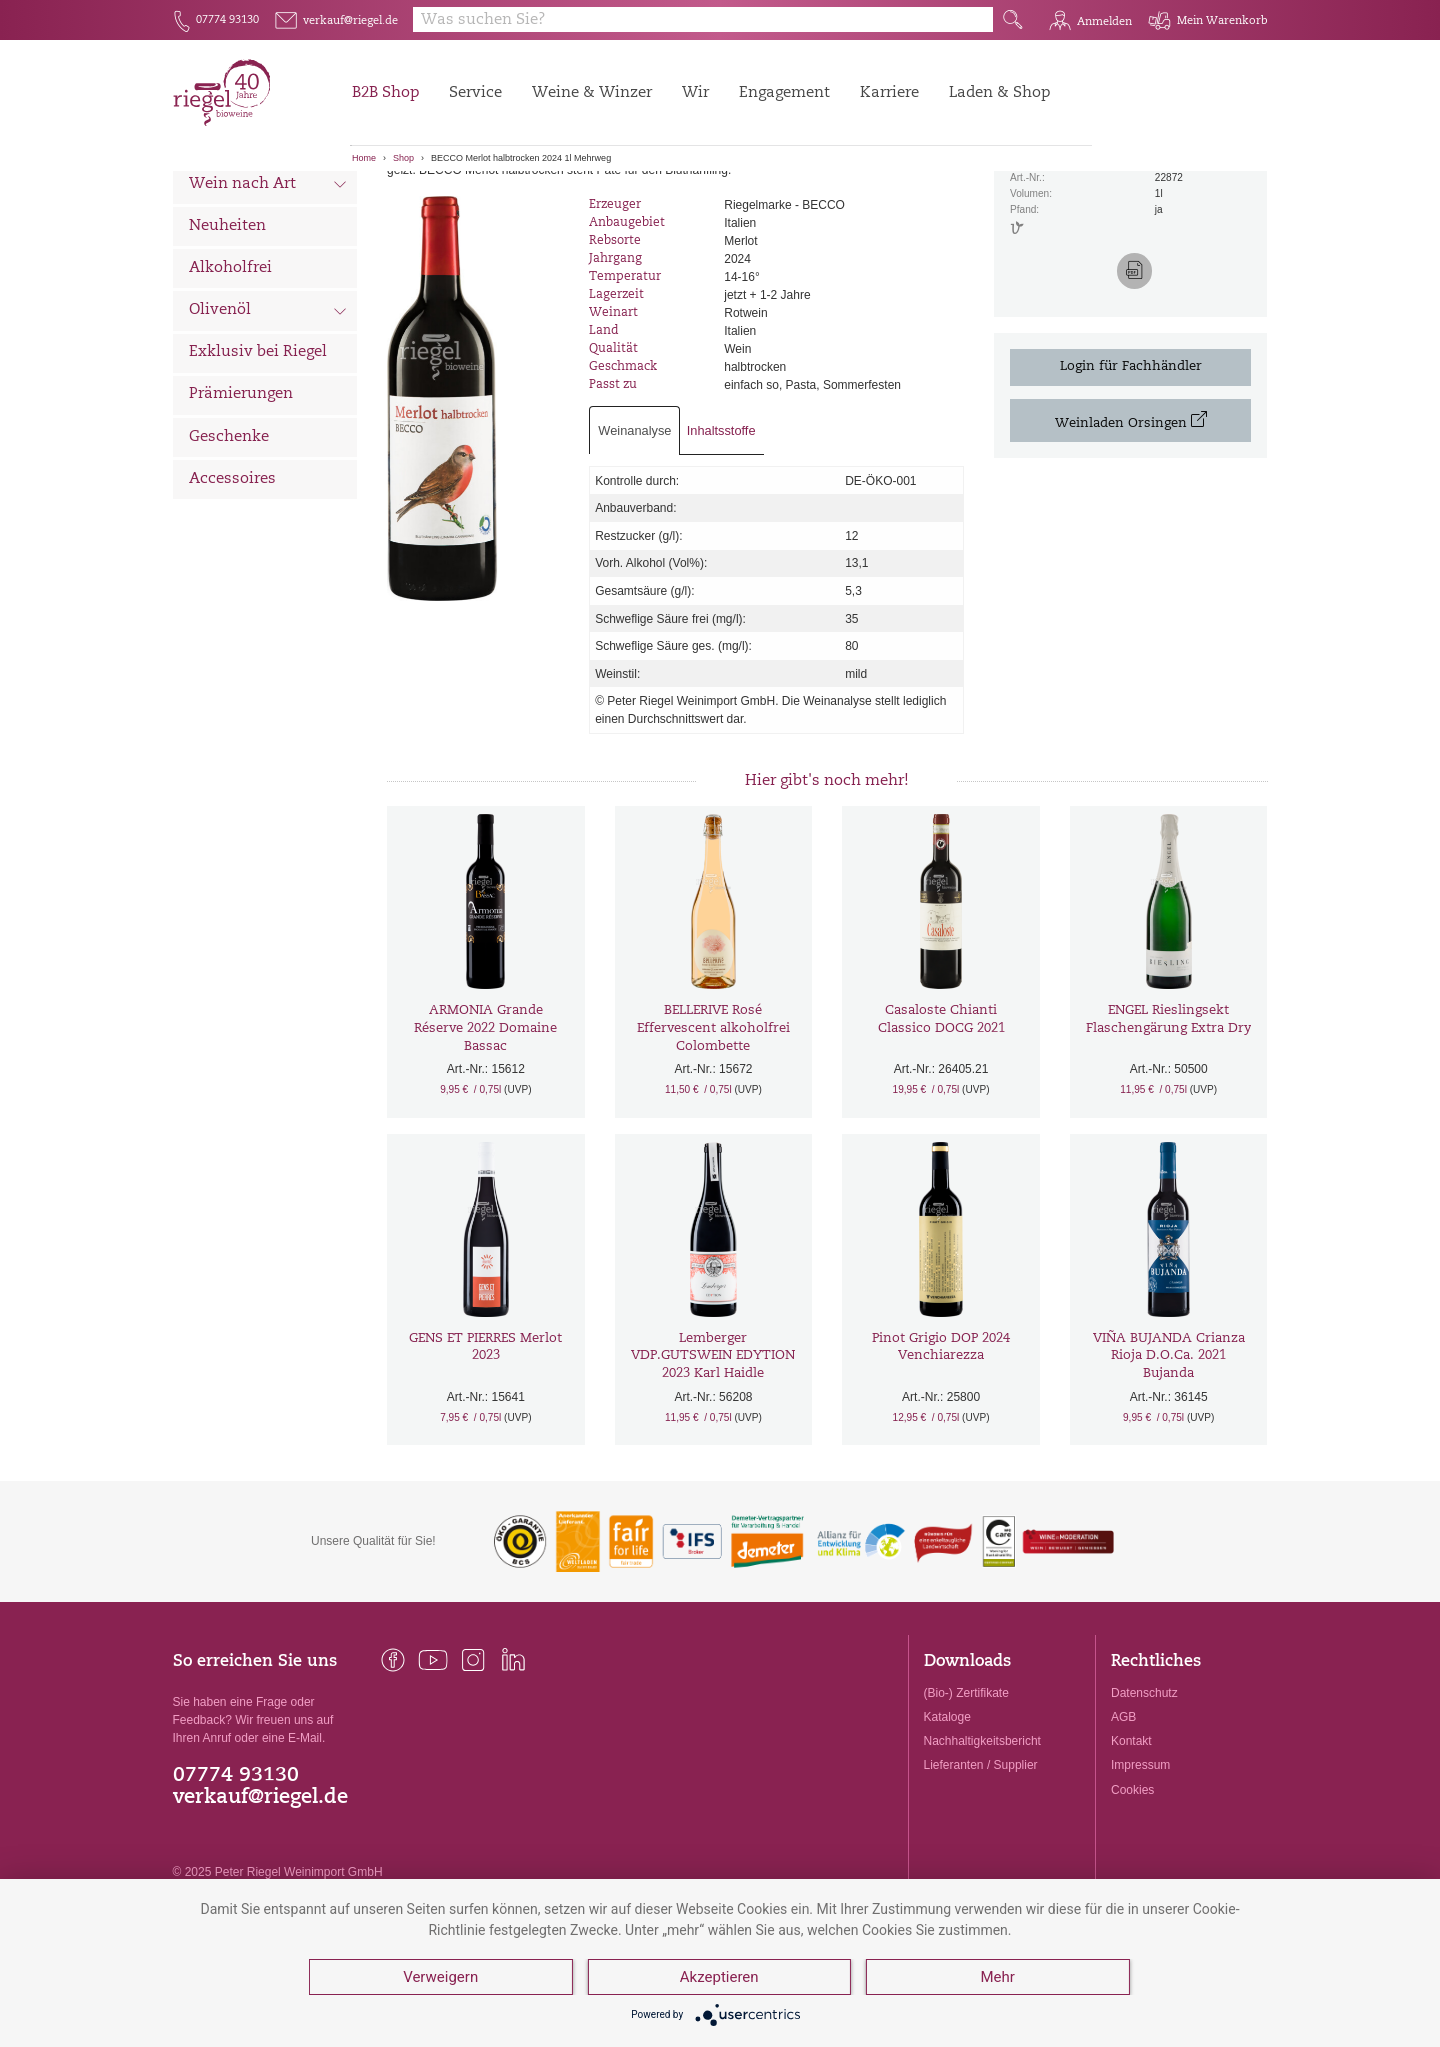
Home (364, 158)
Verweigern (440, 1977)
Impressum (1140, 1871)
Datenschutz (1144, 1798)
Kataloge (947, 1823)
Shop (403, 158)
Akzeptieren (719, 1977)
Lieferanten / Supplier (981, 1871)
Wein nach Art (268, 292)
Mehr (997, 1977)
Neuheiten (227, 331)
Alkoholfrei (230, 373)
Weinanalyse (634, 535)
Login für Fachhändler (1131, 472)
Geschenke (229, 542)
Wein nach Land (268, 249)
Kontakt (1131, 1847)
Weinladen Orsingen (1131, 525)
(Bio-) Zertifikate (966, 1798)
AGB (1123, 1823)
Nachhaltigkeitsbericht (982, 1847)
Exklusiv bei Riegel (258, 458)
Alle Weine (229, 205)
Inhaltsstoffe (721, 535)
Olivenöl (268, 418)
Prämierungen (241, 500)
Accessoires (232, 584)
